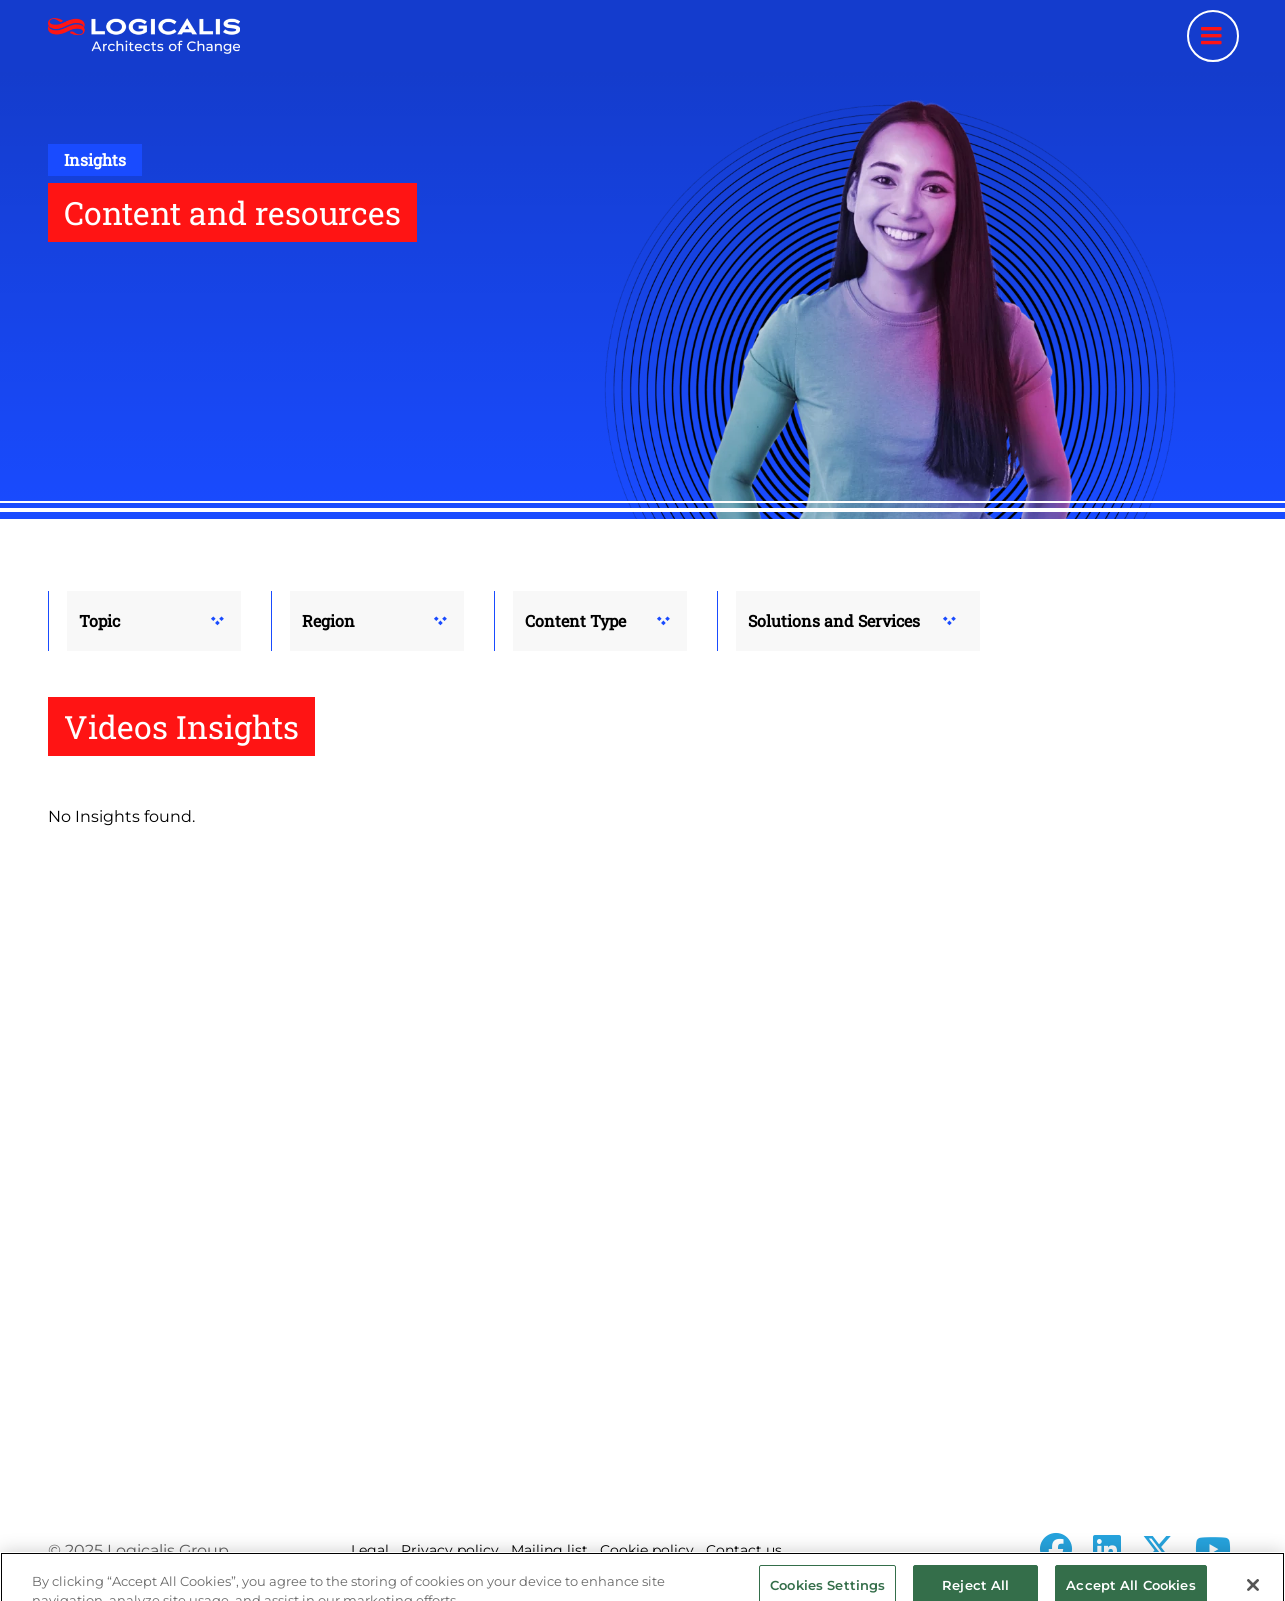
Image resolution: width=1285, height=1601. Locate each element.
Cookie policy (647, 1550)
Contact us (744, 1550)
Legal (370, 1550)
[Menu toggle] (1213, 36)
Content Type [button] (575, 620)
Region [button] (328, 620)
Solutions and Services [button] (834, 620)
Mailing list (549, 1550)
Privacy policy (450, 1550)
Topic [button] (99, 620)
